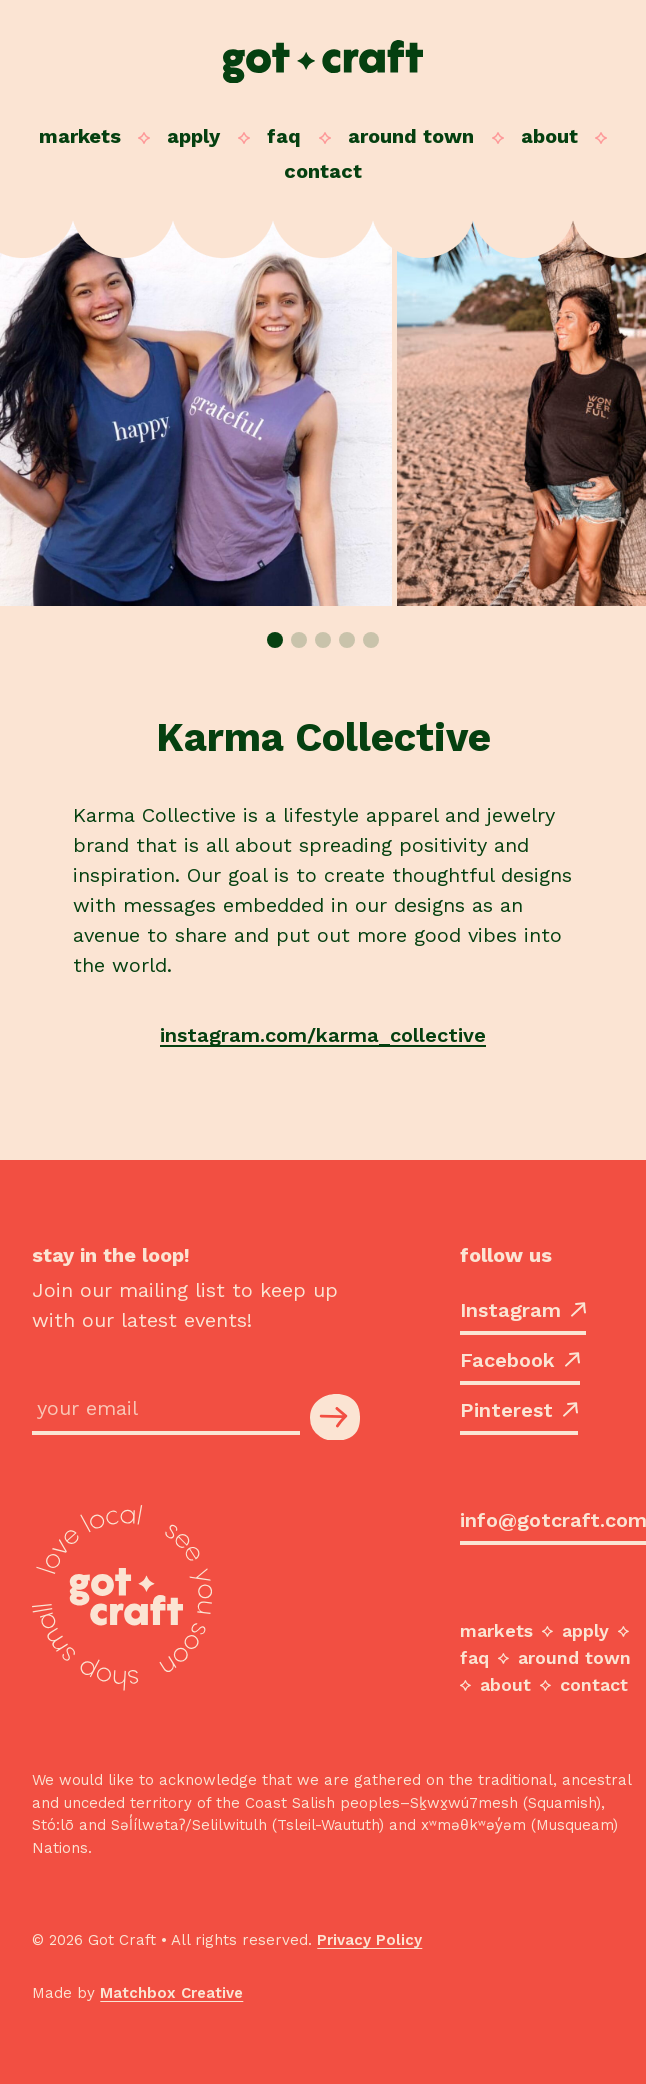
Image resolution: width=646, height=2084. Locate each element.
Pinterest (519, 1410)
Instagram (523, 1310)
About (549, 136)
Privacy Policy (369, 1940)
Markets (80, 136)
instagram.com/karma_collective (323, 1035)
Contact (323, 171)
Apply (193, 136)
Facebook (520, 1360)
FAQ (284, 136)
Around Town (411, 136)
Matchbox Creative (171, 1993)
